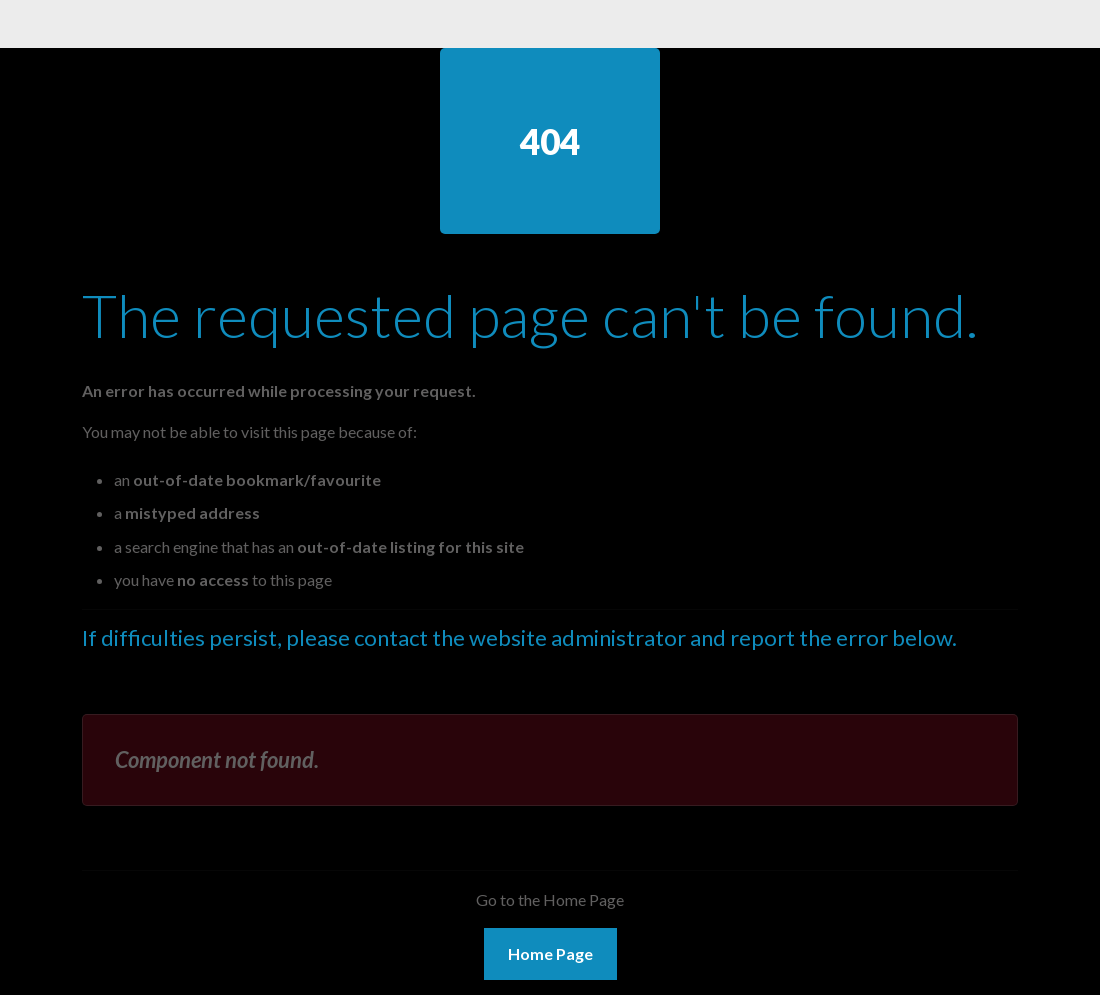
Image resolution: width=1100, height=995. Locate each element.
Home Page (550, 953)
